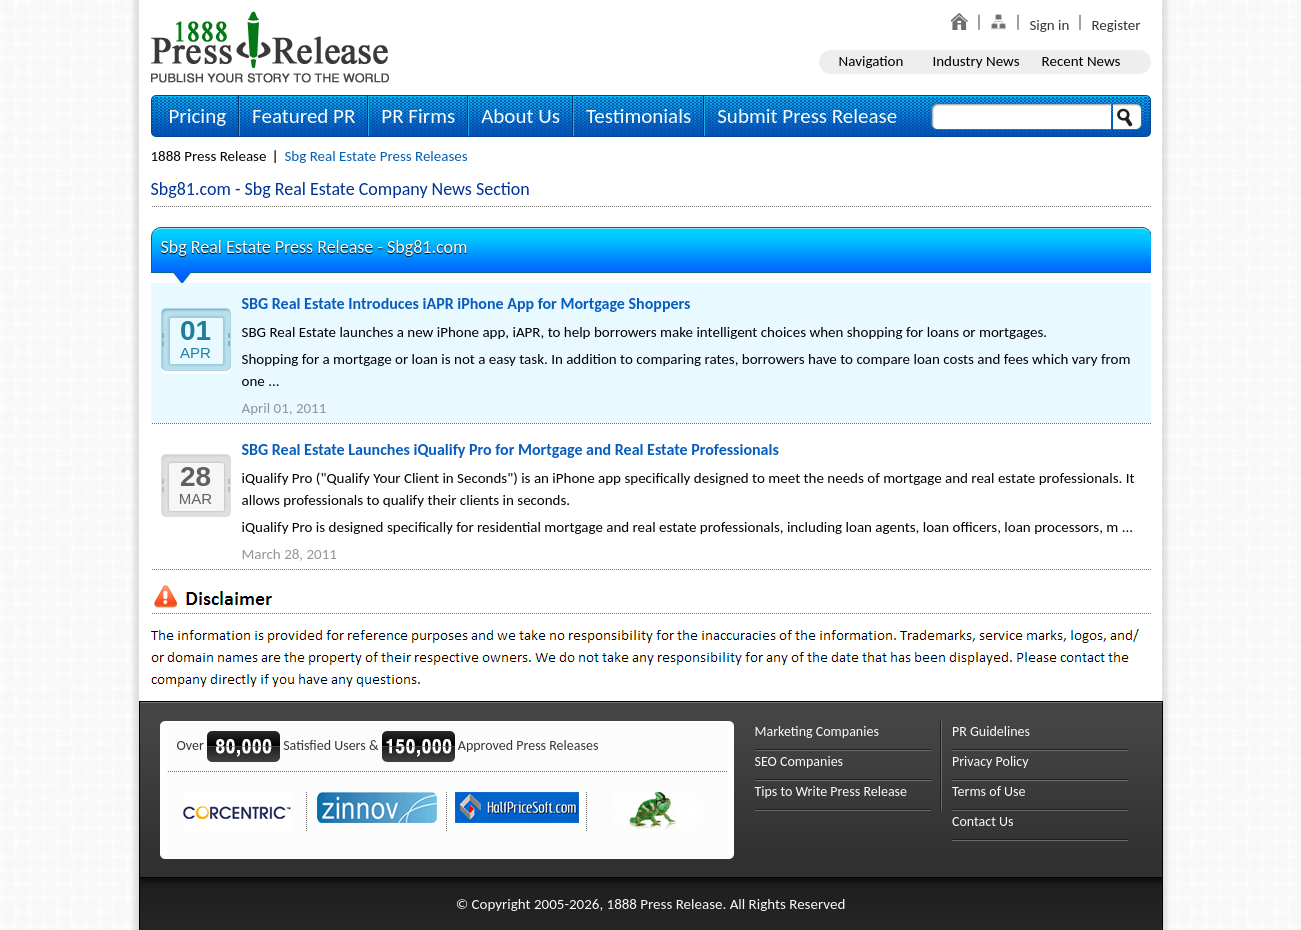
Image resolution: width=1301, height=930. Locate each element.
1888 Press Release (209, 156)
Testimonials (638, 116)
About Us (520, 116)
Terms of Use (989, 791)
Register (1115, 25)
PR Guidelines (991, 731)
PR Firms (418, 116)
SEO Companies (799, 761)
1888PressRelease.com (270, 46)
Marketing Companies (817, 731)
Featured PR (303, 116)
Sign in (1049, 25)
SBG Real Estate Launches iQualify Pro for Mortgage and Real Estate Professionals (510, 449)
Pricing (198, 116)
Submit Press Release (807, 116)
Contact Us (983, 821)
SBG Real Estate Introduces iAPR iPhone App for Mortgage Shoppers (466, 303)
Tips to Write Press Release (831, 791)
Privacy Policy (990, 761)
